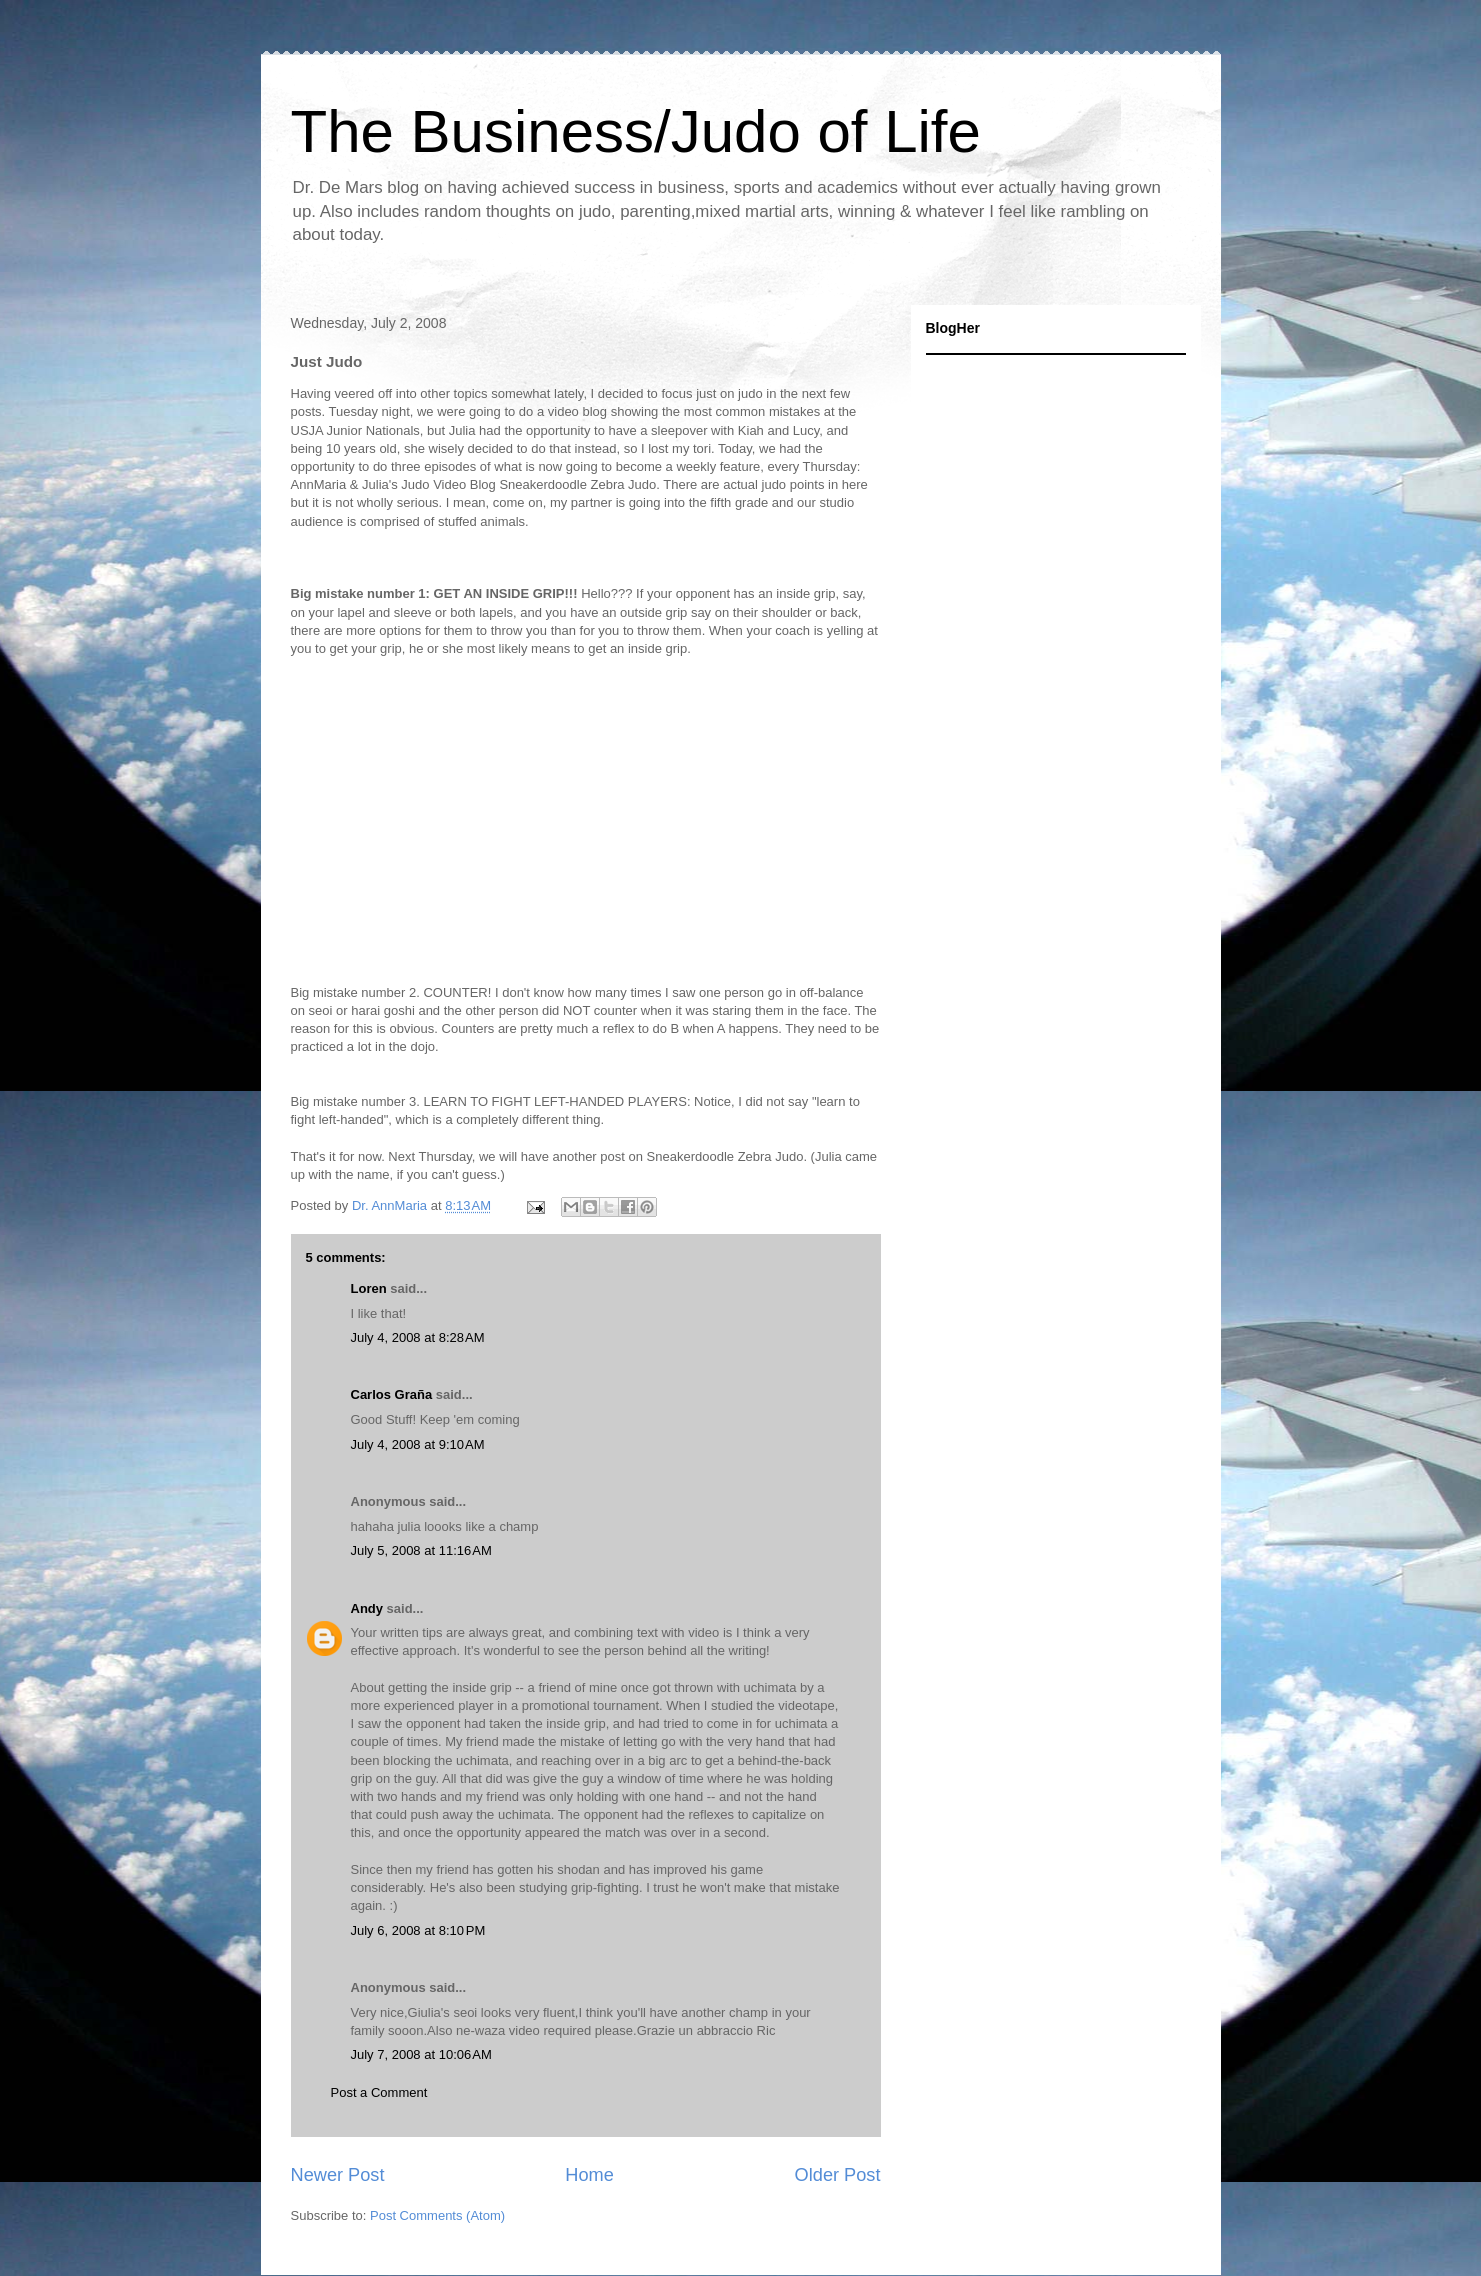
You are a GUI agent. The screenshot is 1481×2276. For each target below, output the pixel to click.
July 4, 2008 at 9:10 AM (418, 1444)
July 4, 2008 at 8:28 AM (418, 1337)
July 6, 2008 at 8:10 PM (418, 1930)
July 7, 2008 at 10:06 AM (421, 2054)
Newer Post (338, 2175)
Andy (367, 1608)
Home (589, 2175)
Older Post (838, 2175)
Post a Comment (379, 2092)
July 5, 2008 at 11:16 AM (421, 1550)
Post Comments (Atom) (437, 2215)
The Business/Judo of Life (636, 131)
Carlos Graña (392, 1394)
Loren (369, 1288)
